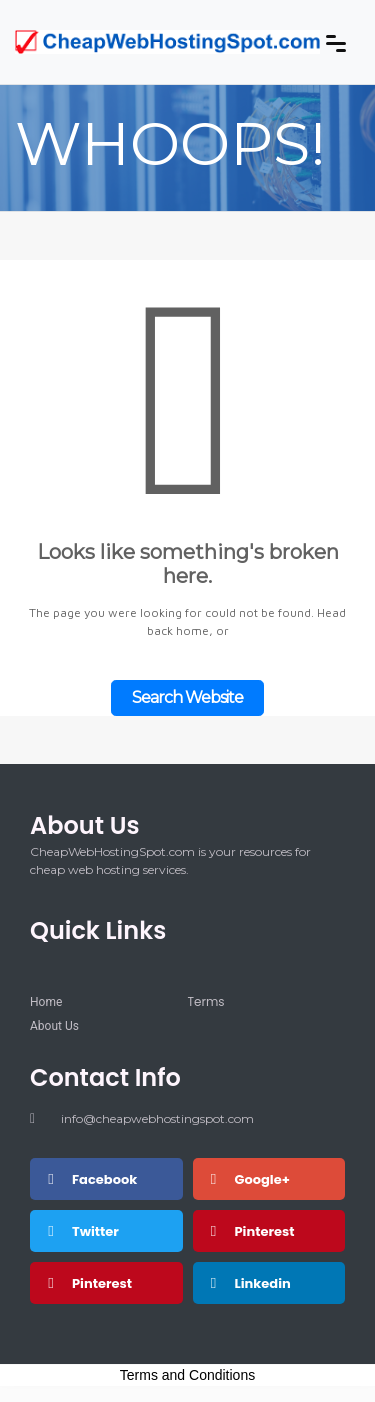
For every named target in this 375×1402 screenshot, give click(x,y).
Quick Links (98, 930)
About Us (84, 825)
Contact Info (105, 1077)
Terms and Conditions (187, 1375)
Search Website (187, 697)
